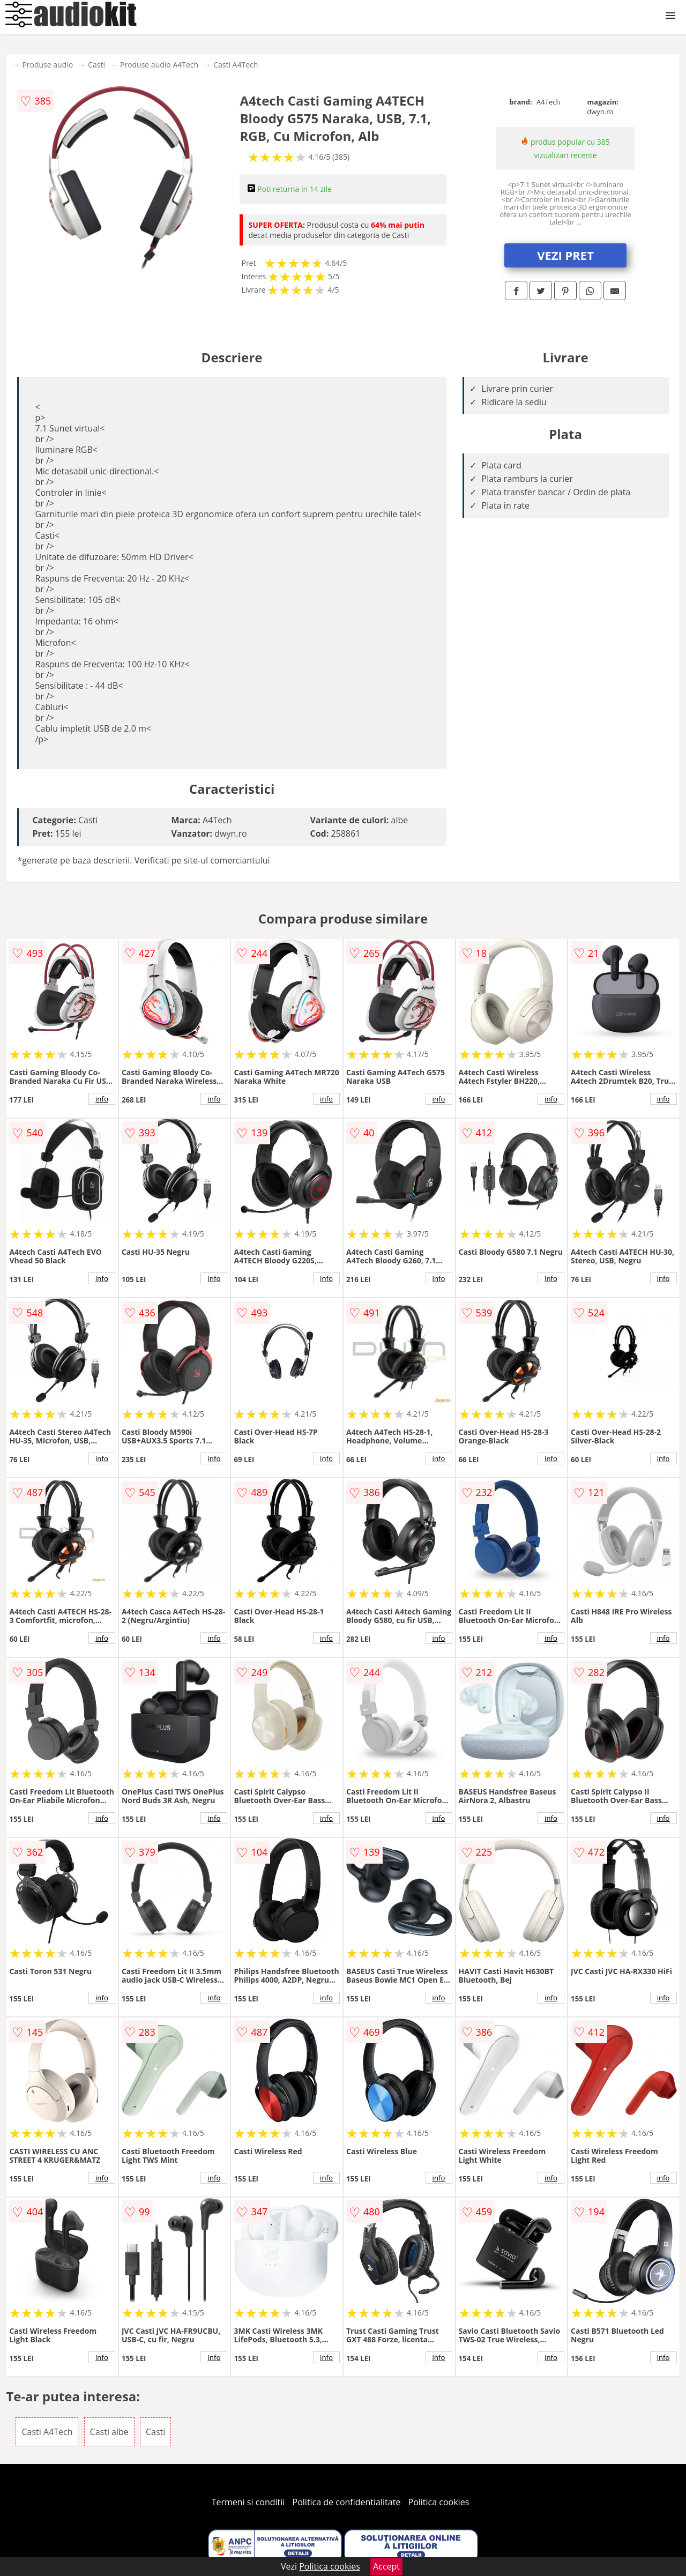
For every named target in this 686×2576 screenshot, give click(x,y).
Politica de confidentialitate (347, 2502)
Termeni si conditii (248, 2502)
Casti (96, 64)
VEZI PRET (565, 255)
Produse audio (47, 64)
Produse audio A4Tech (159, 64)
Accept (386, 2566)
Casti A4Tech (235, 64)
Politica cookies (438, 2502)
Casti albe (109, 2432)
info (101, 1099)
